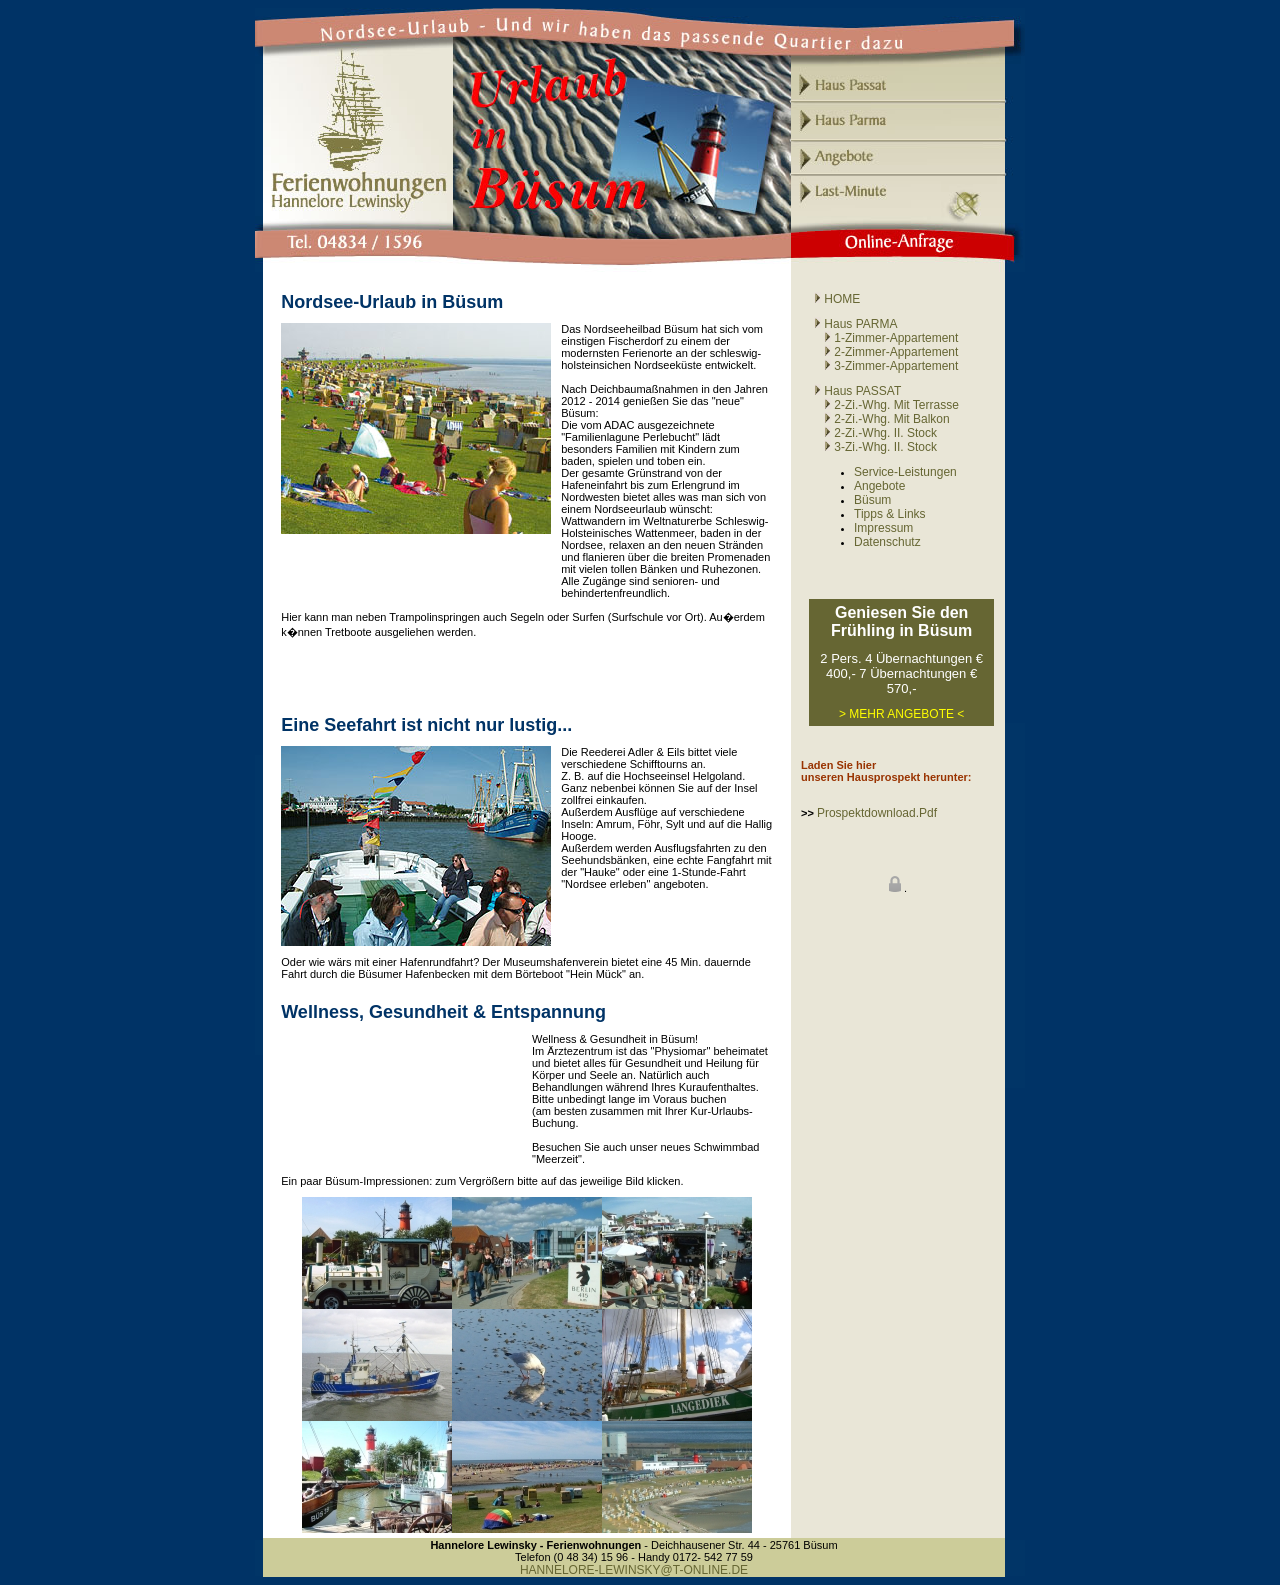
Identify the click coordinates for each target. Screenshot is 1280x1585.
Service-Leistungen (905, 472)
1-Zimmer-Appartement (886, 338)
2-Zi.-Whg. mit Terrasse (886, 405)
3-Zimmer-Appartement (886, 366)
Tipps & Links (890, 514)
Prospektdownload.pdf (877, 813)
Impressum (883, 528)
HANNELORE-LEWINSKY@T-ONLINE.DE (634, 1570)
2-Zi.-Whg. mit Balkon (891, 419)
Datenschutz (887, 542)
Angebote (879, 486)
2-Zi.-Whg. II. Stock (885, 433)
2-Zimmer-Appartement (886, 352)
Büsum (872, 500)
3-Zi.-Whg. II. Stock (885, 447)
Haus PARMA (855, 324)
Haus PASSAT (857, 391)
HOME (837, 299)
